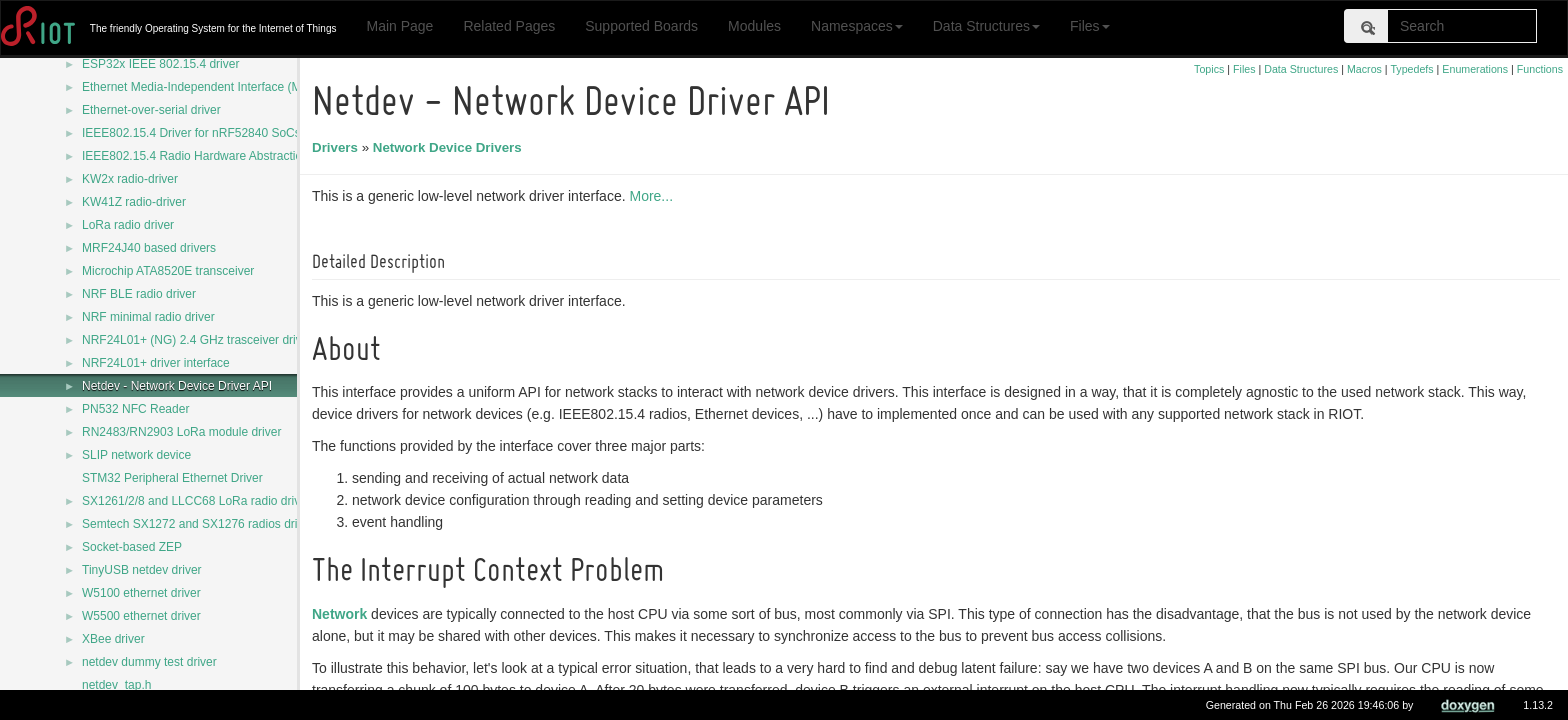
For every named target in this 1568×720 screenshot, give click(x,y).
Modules (754, 26)
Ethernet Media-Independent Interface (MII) (197, 87)
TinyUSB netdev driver (142, 570)
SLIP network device (136, 455)
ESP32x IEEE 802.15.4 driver (160, 64)
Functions (1540, 69)
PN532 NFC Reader (135, 409)
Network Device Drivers (450, 147)
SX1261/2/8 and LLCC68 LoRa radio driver (196, 501)
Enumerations (1475, 69)
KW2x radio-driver (130, 179)
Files (1090, 26)
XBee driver (113, 639)
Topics (1209, 69)
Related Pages (509, 26)
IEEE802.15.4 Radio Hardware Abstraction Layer (212, 156)
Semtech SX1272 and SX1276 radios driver (198, 524)
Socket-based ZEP (132, 547)
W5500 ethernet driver (141, 616)
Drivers (338, 147)
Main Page (399, 26)
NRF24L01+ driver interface (156, 363)
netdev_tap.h (116, 685)
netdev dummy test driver (149, 662)
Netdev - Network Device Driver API (177, 386)
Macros (1364, 69)
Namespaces (857, 26)
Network (342, 614)
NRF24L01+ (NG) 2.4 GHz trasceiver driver (197, 340)
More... (654, 196)
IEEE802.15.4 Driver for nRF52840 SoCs (191, 133)
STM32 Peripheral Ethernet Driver (172, 478)
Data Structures (986, 26)
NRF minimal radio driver (148, 317)
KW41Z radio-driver (134, 202)
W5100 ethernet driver (141, 593)
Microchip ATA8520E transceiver (168, 271)
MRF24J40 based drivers (149, 248)
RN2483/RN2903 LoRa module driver (181, 432)
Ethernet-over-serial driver (151, 110)
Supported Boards (641, 26)
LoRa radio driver (128, 225)
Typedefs (1411, 69)
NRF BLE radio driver (139, 294)
